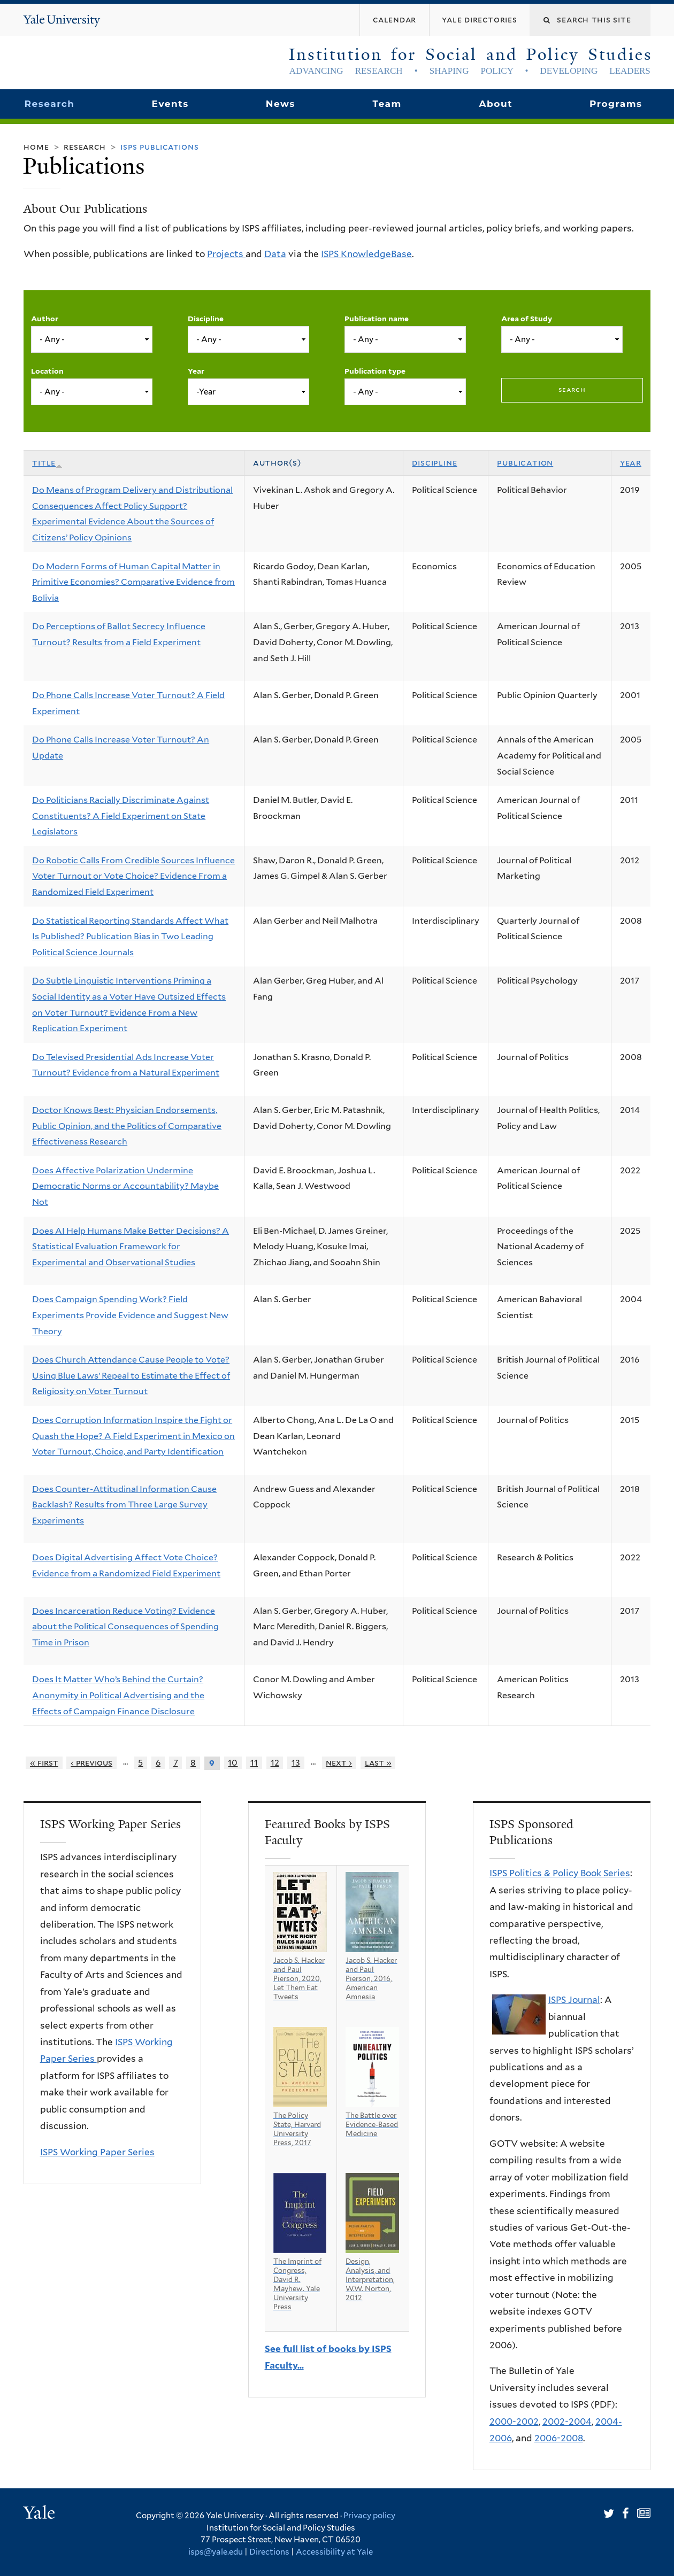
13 (296, 1763)
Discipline (206, 318)
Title (47, 463)
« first (44, 1763)
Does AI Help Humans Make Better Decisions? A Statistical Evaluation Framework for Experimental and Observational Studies (130, 1246)
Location (47, 371)
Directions (269, 2552)
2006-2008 (558, 2438)
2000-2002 (514, 2421)
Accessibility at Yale (334, 2552)
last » (378, 1763)
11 (254, 1763)
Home (36, 147)
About (495, 103)
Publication (525, 463)
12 (275, 1763)
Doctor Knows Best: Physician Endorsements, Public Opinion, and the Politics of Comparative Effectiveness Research (126, 1126)
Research (49, 103)
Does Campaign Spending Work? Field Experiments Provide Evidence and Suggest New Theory (130, 1315)
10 (233, 1763)
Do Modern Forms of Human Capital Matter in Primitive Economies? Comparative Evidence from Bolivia (133, 582)
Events (170, 103)
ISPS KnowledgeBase (366, 254)
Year (196, 371)
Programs (615, 103)
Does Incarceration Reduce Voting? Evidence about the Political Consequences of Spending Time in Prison (125, 1626)
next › (339, 1763)
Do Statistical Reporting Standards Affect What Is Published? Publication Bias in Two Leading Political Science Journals (130, 936)
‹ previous (91, 1763)
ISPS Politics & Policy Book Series (559, 1873)
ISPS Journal (574, 1999)
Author (44, 318)
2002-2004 (567, 2421)
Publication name (376, 318)
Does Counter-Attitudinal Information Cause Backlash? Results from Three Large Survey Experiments (124, 1505)
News (280, 103)
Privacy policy (369, 2515)
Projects (226, 254)
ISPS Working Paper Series (97, 2152)
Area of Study (526, 318)
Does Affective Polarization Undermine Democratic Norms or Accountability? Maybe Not (125, 1186)
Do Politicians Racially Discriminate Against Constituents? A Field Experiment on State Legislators (120, 816)
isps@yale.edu (215, 2552)
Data (275, 254)
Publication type (374, 371)
